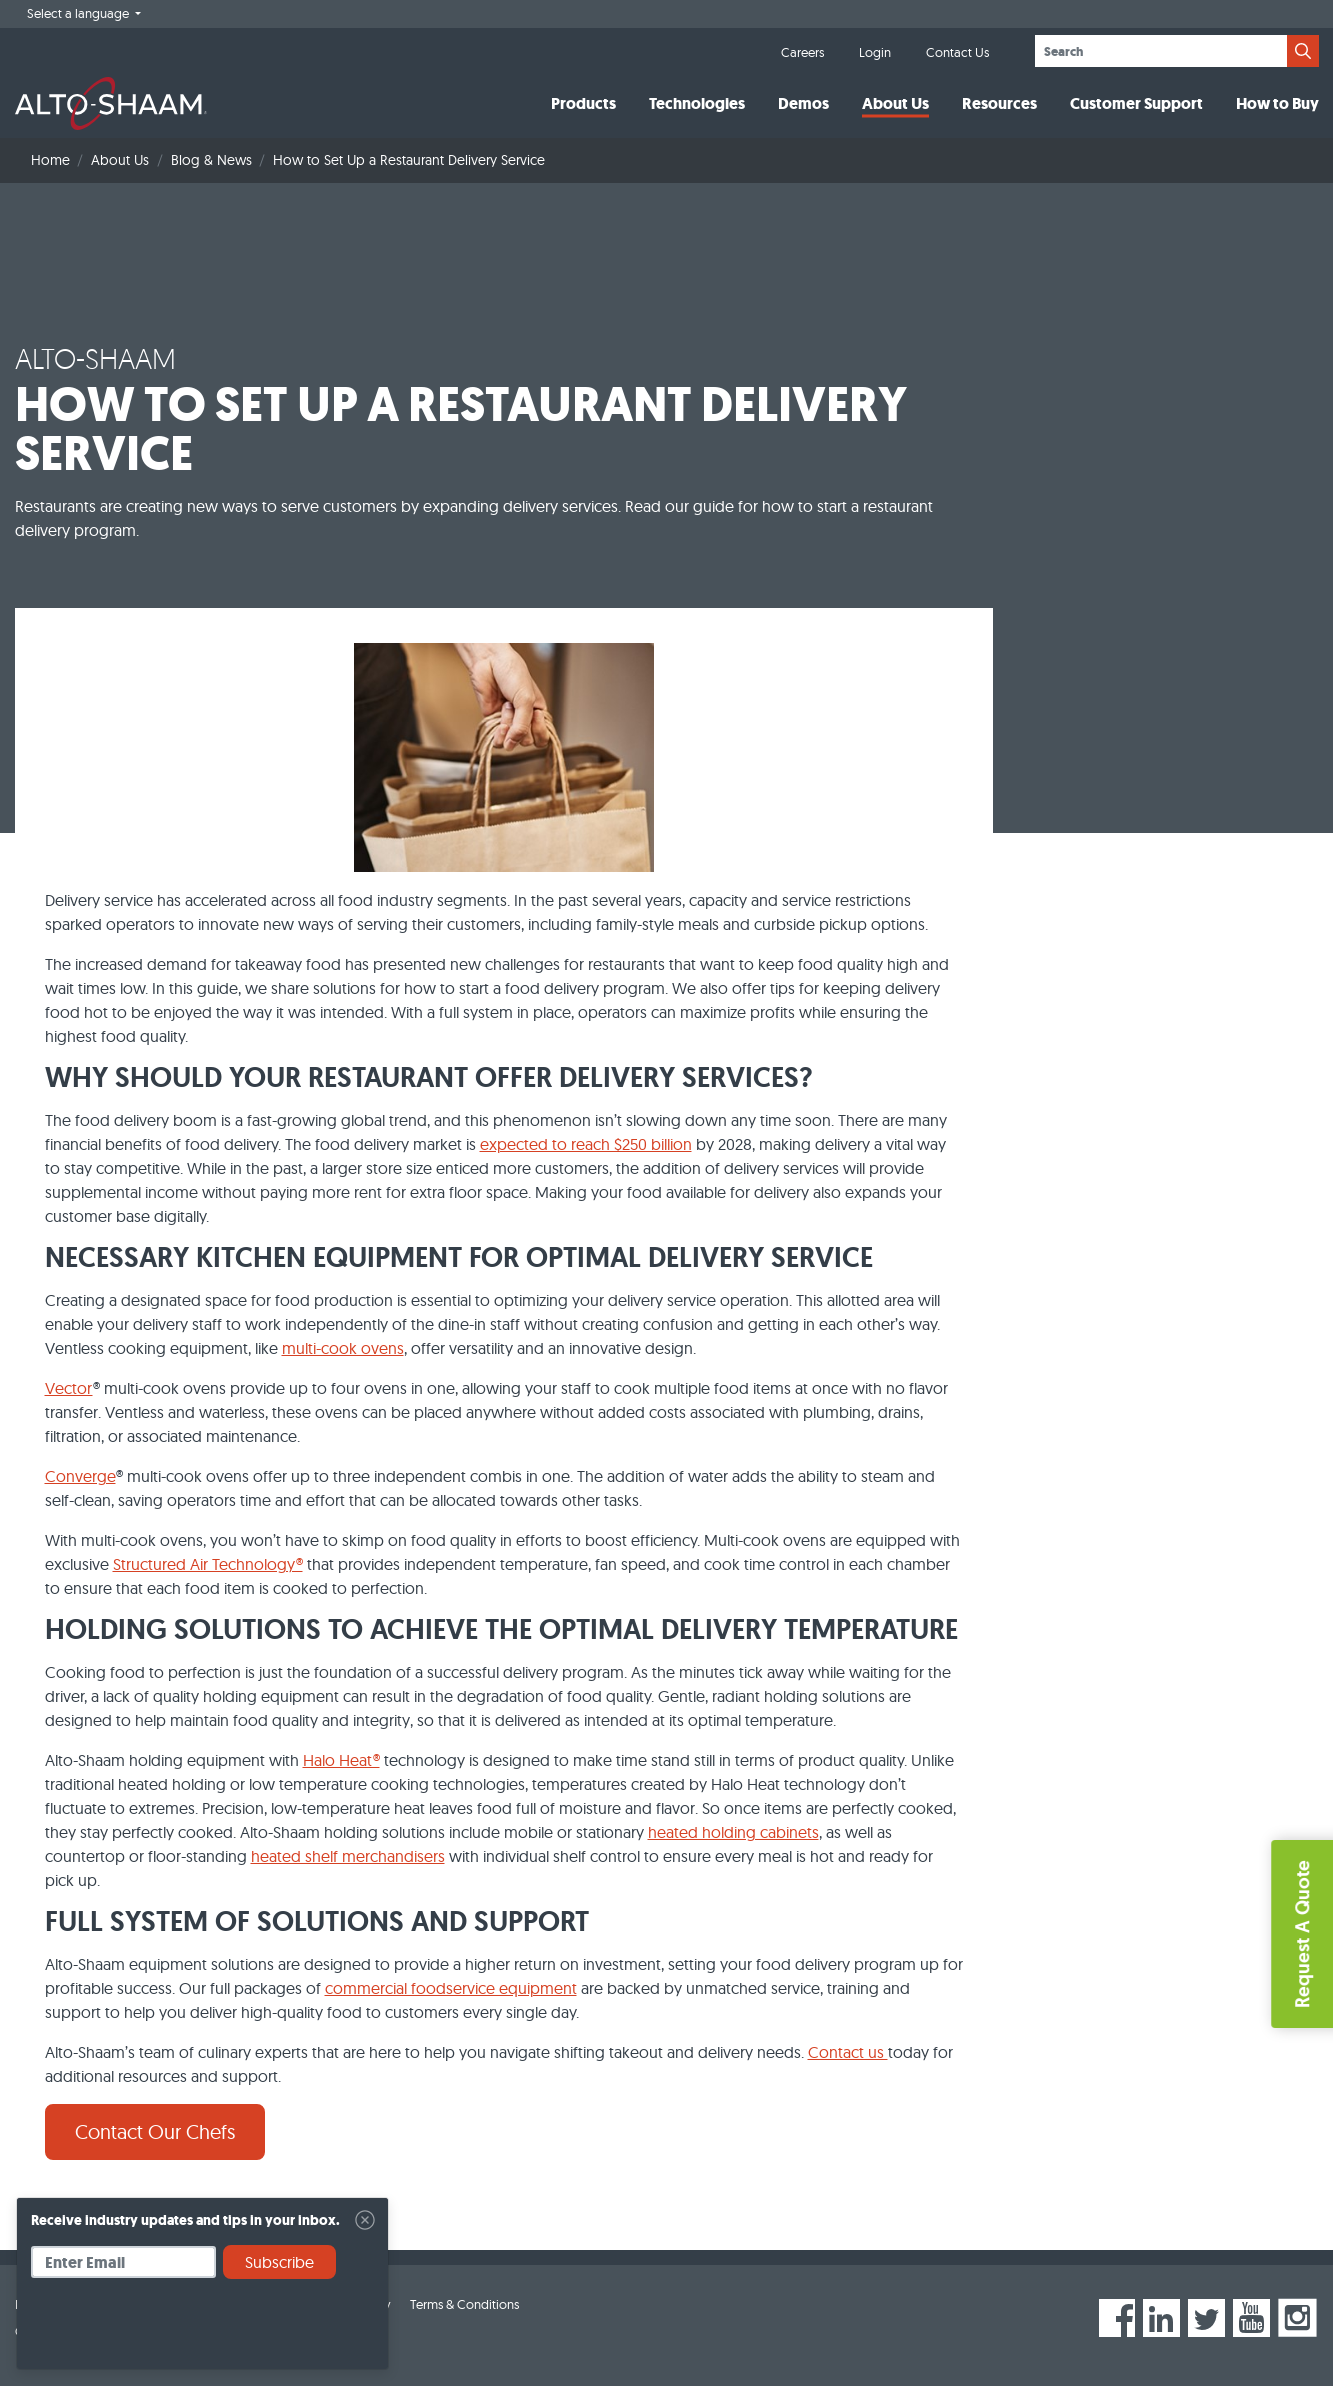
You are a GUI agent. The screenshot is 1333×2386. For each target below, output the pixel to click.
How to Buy (1277, 103)
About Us (895, 103)
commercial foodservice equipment (451, 1988)
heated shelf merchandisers (348, 1856)
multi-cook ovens (343, 1348)
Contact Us (957, 52)
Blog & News (211, 160)
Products (583, 103)
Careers (802, 52)
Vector (69, 1388)
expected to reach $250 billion (586, 1144)
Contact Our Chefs (155, 2131)
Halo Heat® (341, 1760)
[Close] (365, 2220)
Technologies (697, 103)
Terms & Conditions (464, 2304)
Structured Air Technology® (208, 1564)
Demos (803, 103)
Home (50, 160)
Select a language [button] (79, 13)
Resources (999, 103)
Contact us (848, 2052)
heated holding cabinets (733, 1832)
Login (875, 52)
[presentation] (183, 2331)
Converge (80, 1476)
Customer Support (1136, 103)
